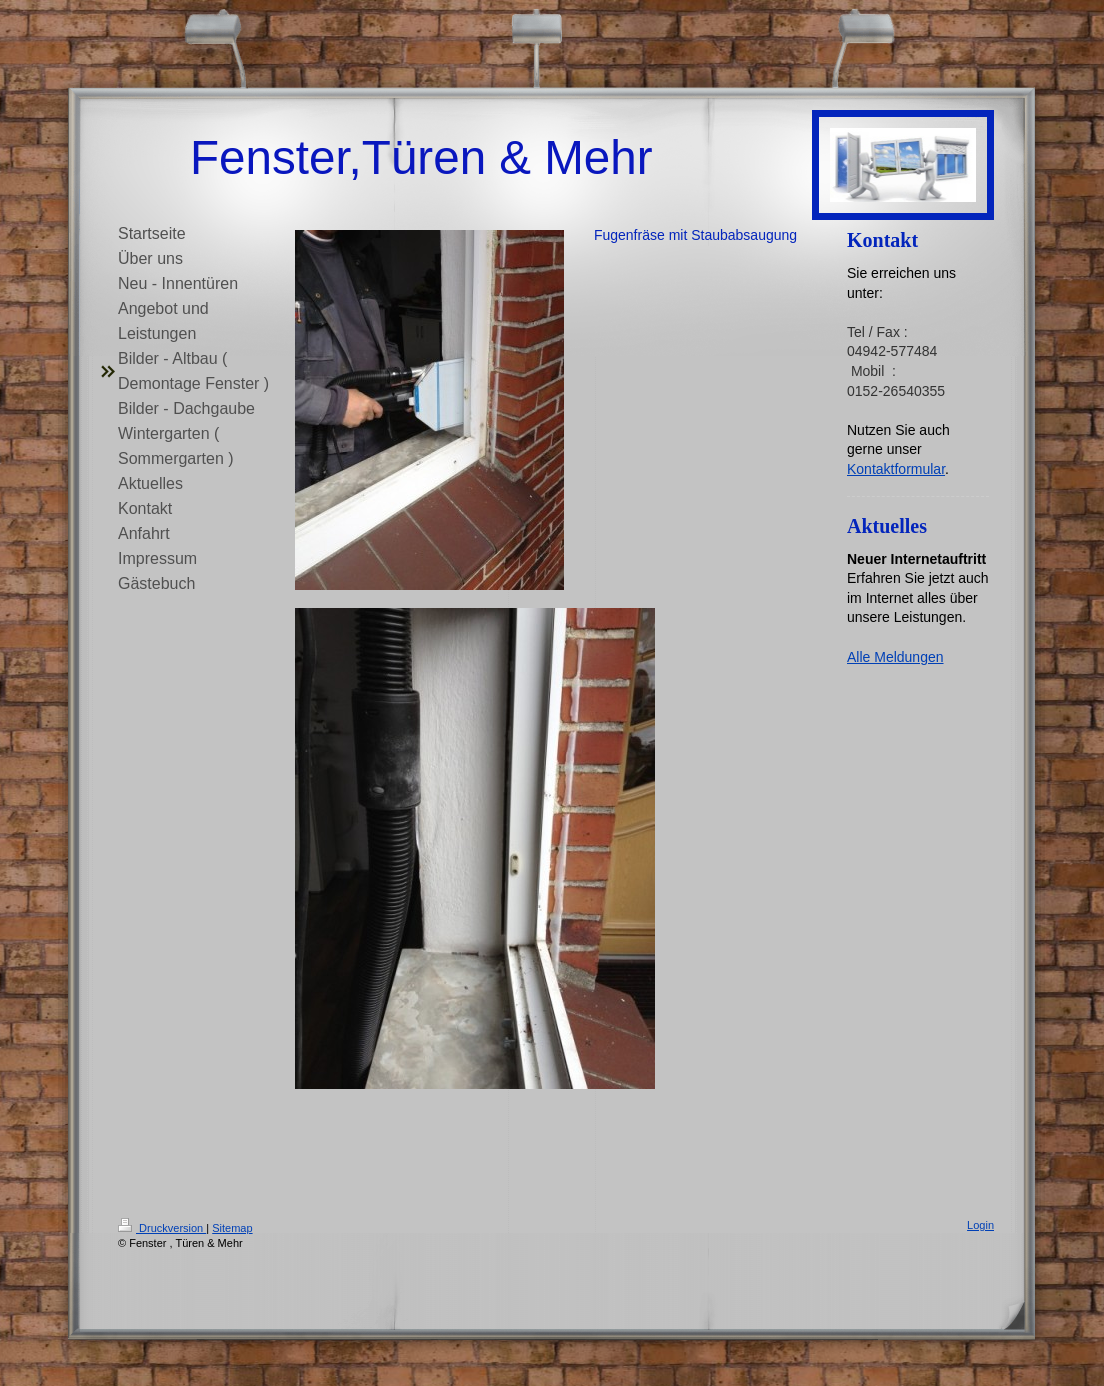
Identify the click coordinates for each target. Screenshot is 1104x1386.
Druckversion (162, 1228)
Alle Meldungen (895, 657)
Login (980, 1225)
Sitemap (232, 1228)
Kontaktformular (896, 469)
